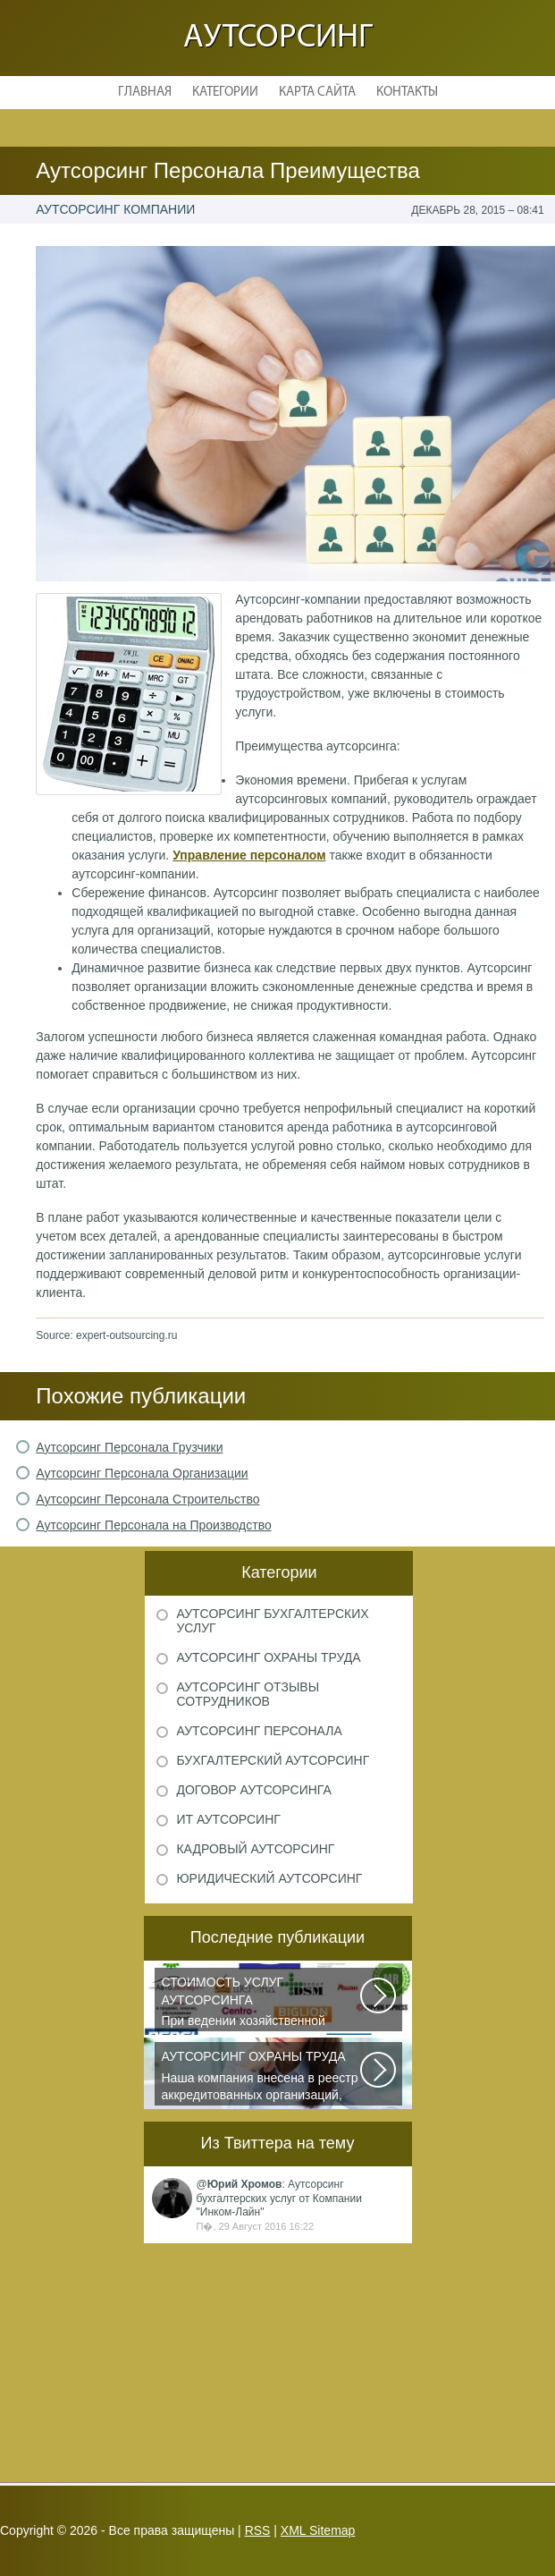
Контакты (407, 92)
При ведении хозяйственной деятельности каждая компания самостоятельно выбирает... (262, 2002)
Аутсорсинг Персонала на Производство (153, 1525)
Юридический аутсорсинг (269, 1878)
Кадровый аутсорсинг (255, 1849)
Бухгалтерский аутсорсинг (272, 1760)
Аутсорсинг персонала (258, 1731)
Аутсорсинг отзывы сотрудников (247, 1694)
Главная (145, 92)
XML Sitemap (318, 2530)
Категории (225, 92)
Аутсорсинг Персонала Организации (142, 1473)
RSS (258, 2530)
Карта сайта (317, 92)
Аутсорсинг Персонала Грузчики (129, 1447)
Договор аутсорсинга (253, 1790)
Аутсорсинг (278, 38)
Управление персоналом (248, 855)
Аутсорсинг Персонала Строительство (147, 1499)
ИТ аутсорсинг (228, 1819)
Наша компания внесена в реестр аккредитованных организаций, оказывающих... (262, 2077)
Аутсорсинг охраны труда (268, 1657)
